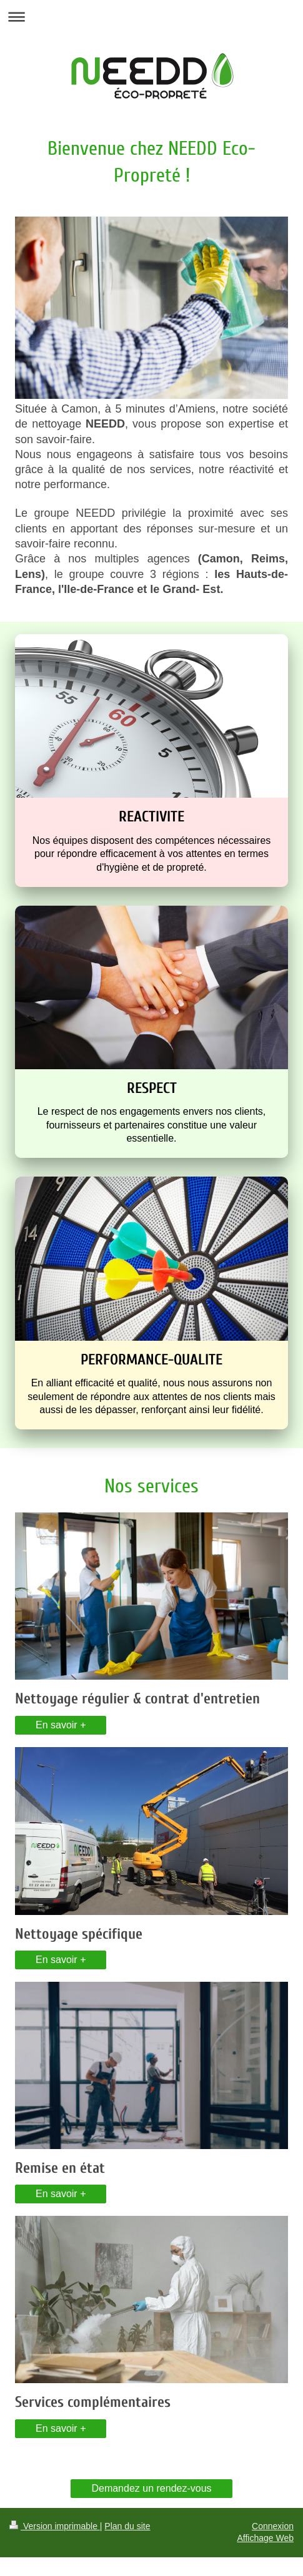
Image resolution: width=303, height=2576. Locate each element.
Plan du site (127, 2526)
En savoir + (61, 1725)
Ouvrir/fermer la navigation (151, 16)
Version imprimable (54, 2526)
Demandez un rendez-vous (151, 2488)
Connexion (273, 2526)
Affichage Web (265, 2538)
